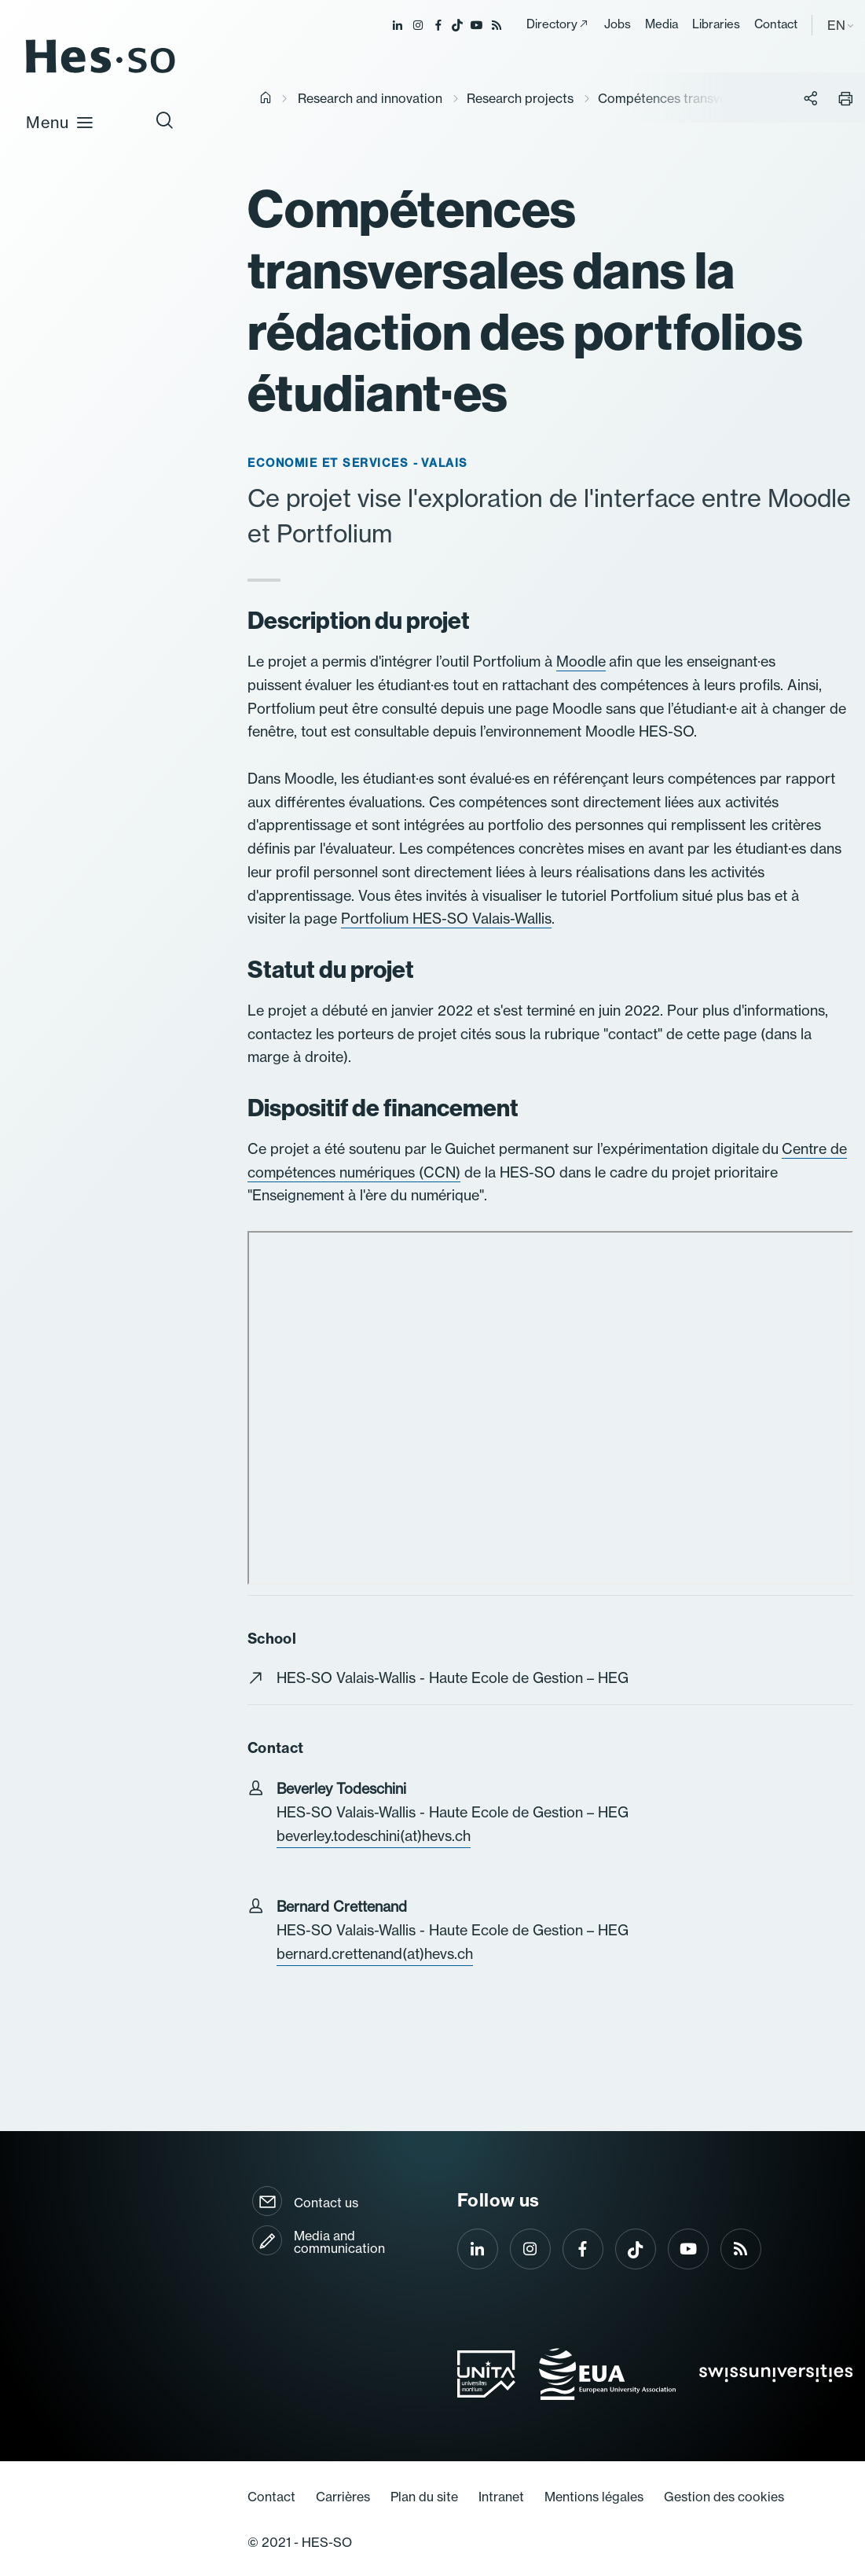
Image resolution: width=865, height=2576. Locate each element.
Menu (60, 122)
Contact (775, 24)
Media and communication (339, 2241)
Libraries (716, 24)
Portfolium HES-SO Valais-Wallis (446, 919)
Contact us (326, 2202)
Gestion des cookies (724, 2496)
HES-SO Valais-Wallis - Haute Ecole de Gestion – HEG (453, 1678)
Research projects (520, 98)
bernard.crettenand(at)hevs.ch (375, 1954)
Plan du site (424, 2496)
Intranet (501, 2496)
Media (661, 24)
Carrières (343, 2496)
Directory (551, 24)
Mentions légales (593, 2496)
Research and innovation (370, 98)
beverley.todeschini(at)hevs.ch (374, 1836)
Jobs (617, 24)
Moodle (581, 661)
